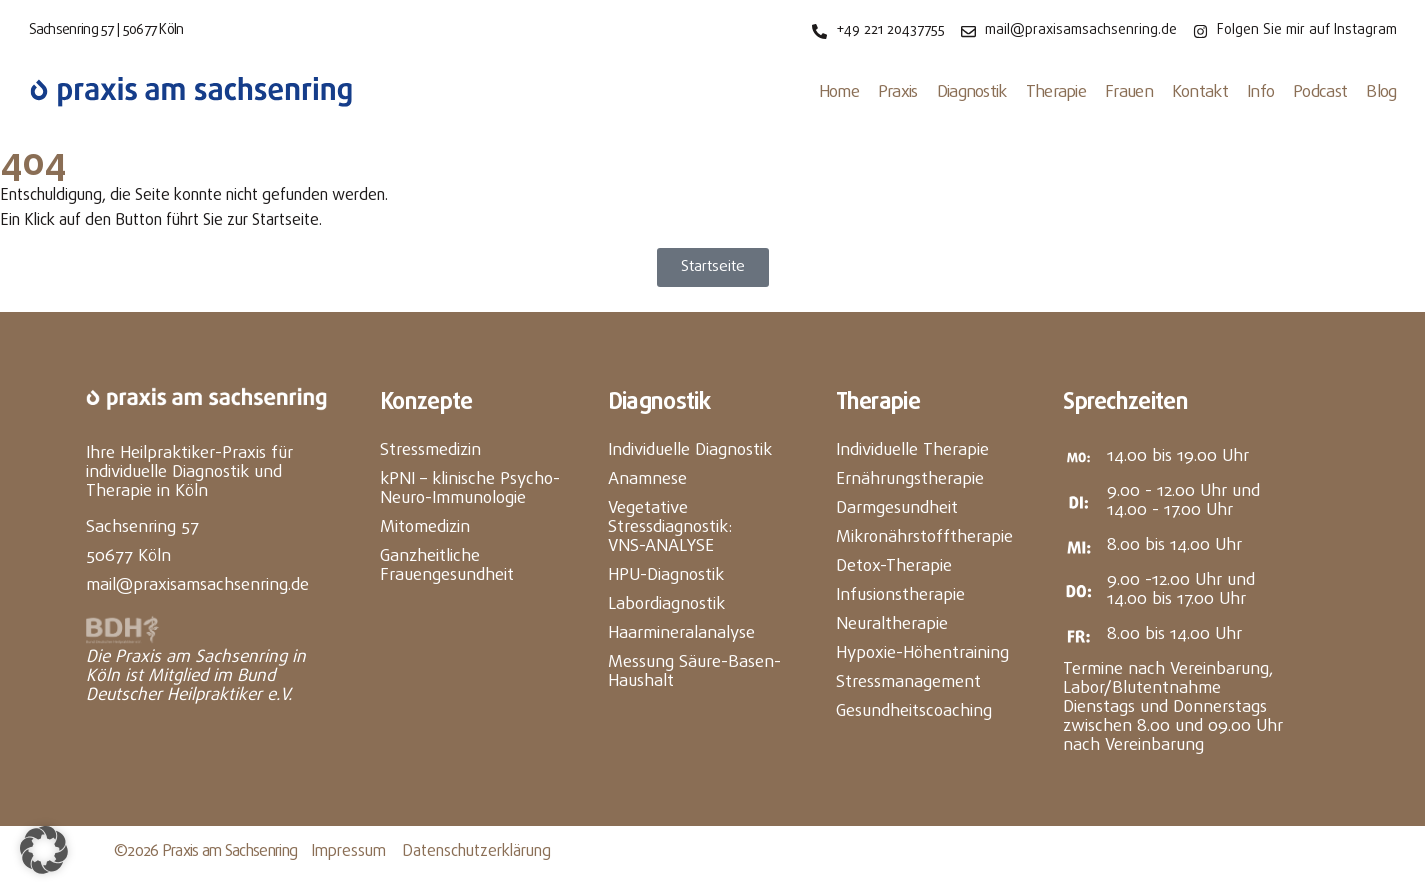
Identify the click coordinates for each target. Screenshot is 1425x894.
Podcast (1320, 92)
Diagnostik (972, 92)
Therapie (1056, 92)
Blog (1381, 92)
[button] (44, 850)
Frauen (1129, 92)
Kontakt (1200, 92)
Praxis (898, 92)
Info (1260, 92)
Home (839, 92)
